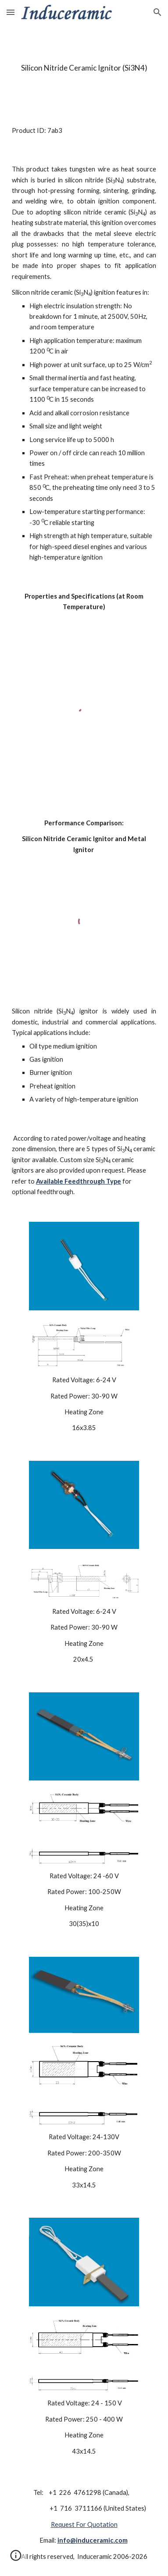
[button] (10, 12)
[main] (84, 68)
